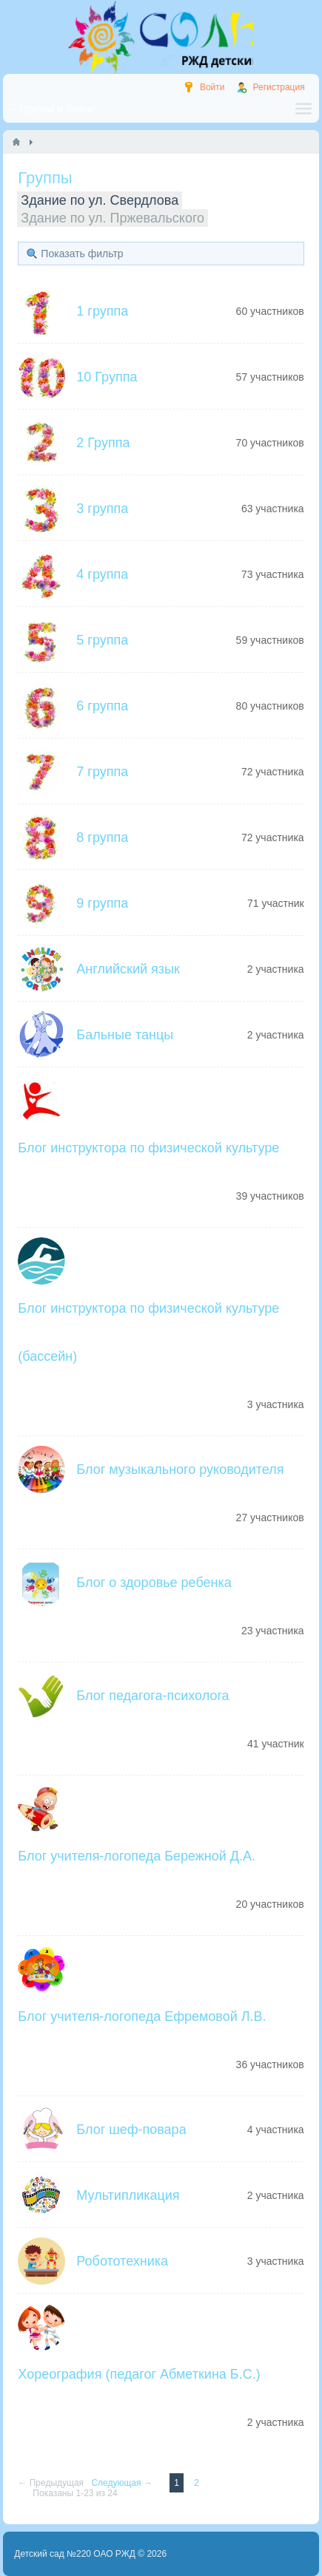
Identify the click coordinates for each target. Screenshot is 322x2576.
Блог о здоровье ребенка (153, 1582)
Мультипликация (127, 2195)
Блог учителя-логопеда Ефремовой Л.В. (142, 2016)
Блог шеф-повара (131, 2129)
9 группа (102, 903)
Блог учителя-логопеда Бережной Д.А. (136, 1856)
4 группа (102, 574)
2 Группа (103, 442)
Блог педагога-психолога (152, 1695)
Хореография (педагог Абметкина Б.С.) (139, 2374)
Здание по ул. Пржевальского (112, 218)
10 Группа (106, 377)
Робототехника (122, 2261)
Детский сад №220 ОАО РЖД (74, 2554)
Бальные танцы (124, 1034)
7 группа (102, 771)
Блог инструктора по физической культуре (148, 1148)
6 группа (102, 706)
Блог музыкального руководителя (180, 1469)
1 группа (102, 311)
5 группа (102, 640)
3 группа (102, 508)
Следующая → (123, 2483)
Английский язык (128, 969)
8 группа (102, 837)
